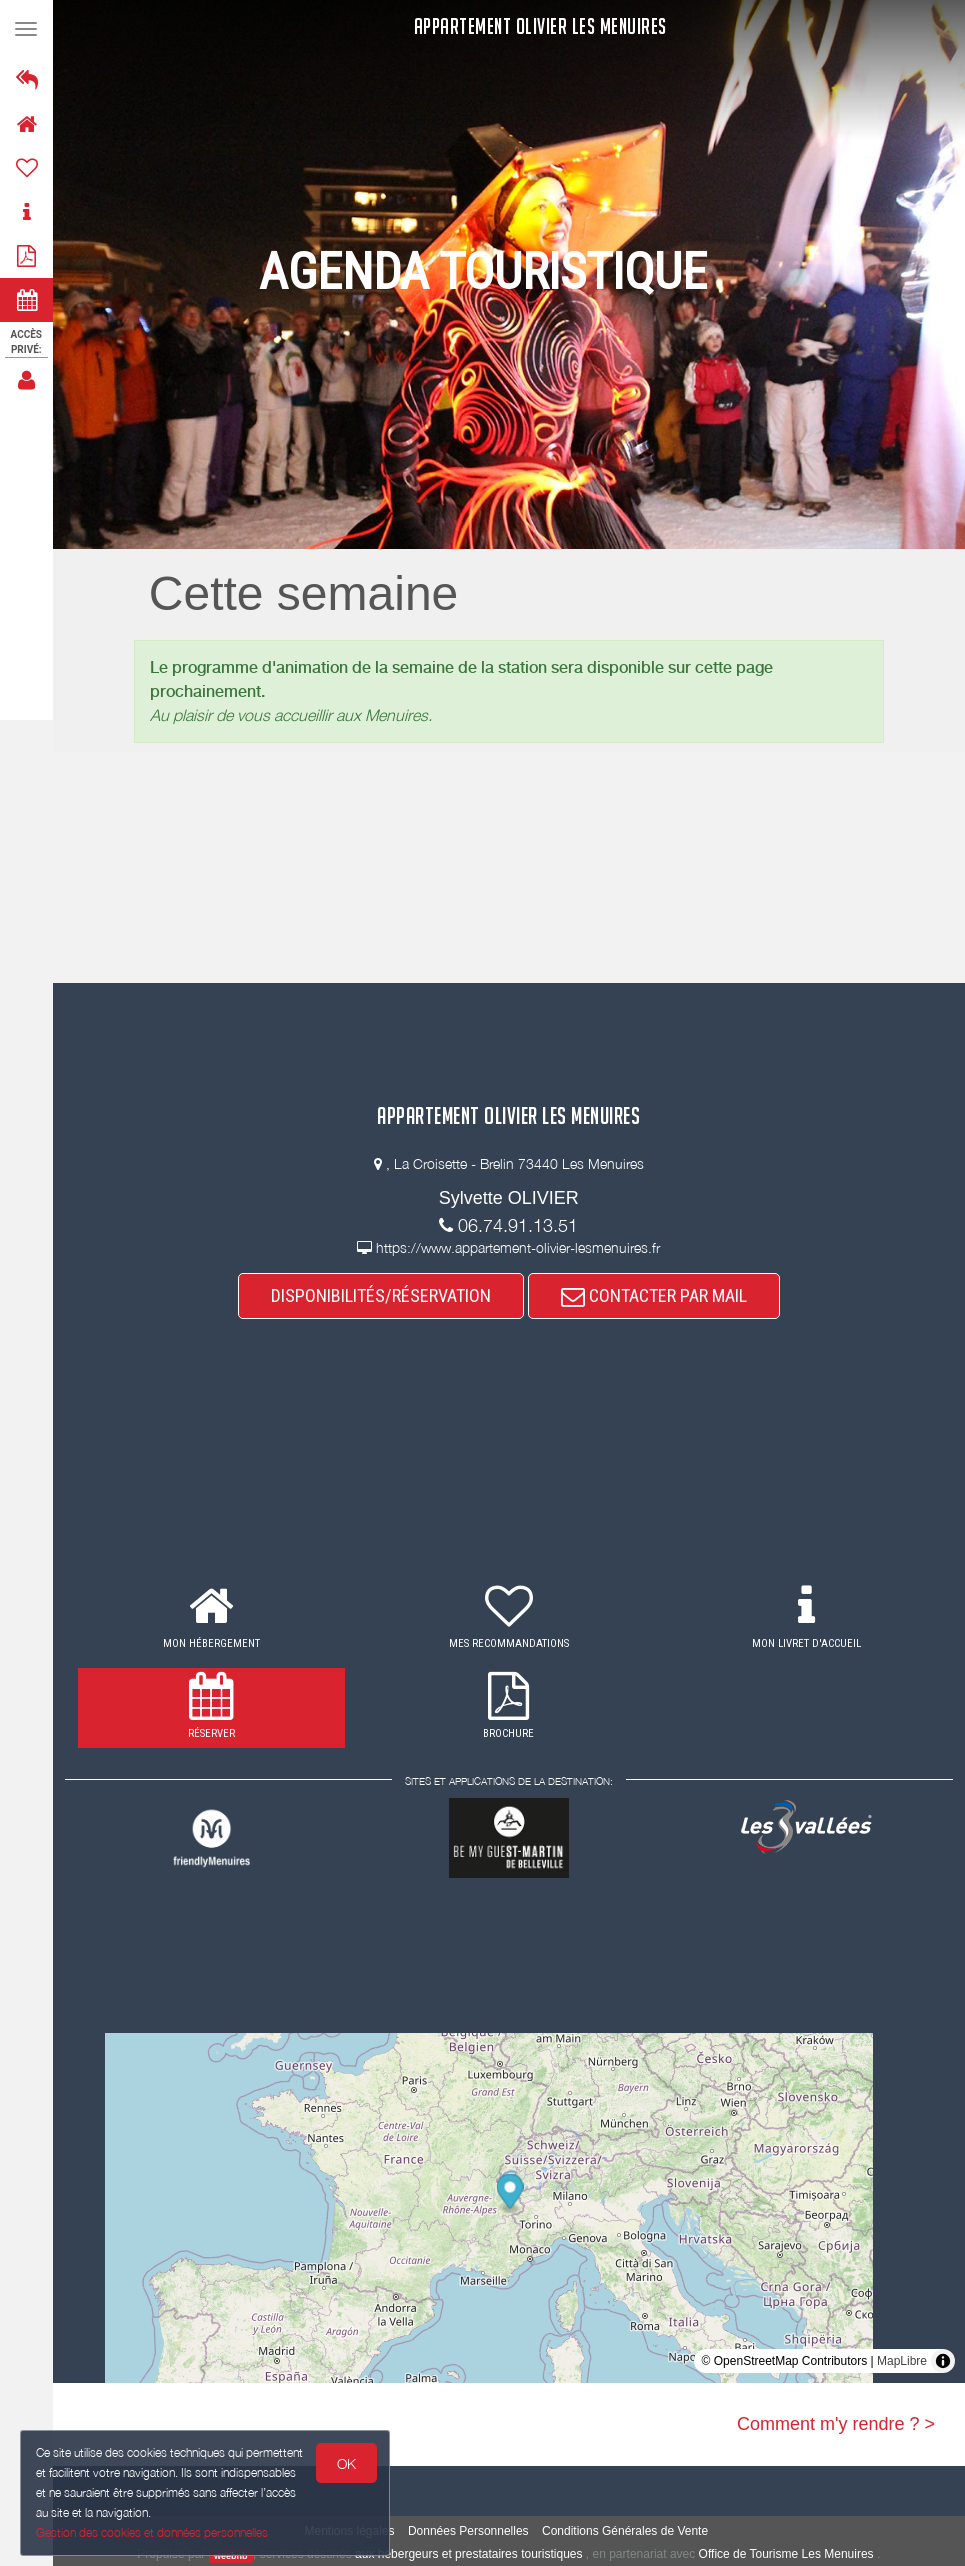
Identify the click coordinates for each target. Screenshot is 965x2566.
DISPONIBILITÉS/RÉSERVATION (381, 1295)
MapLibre (902, 2361)
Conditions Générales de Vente (625, 2531)
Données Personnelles (468, 2531)
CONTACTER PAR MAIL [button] (654, 1295)
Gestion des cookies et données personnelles (152, 2532)
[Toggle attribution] (943, 2361)
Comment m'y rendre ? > (836, 2424)
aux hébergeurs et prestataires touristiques (468, 2554)
